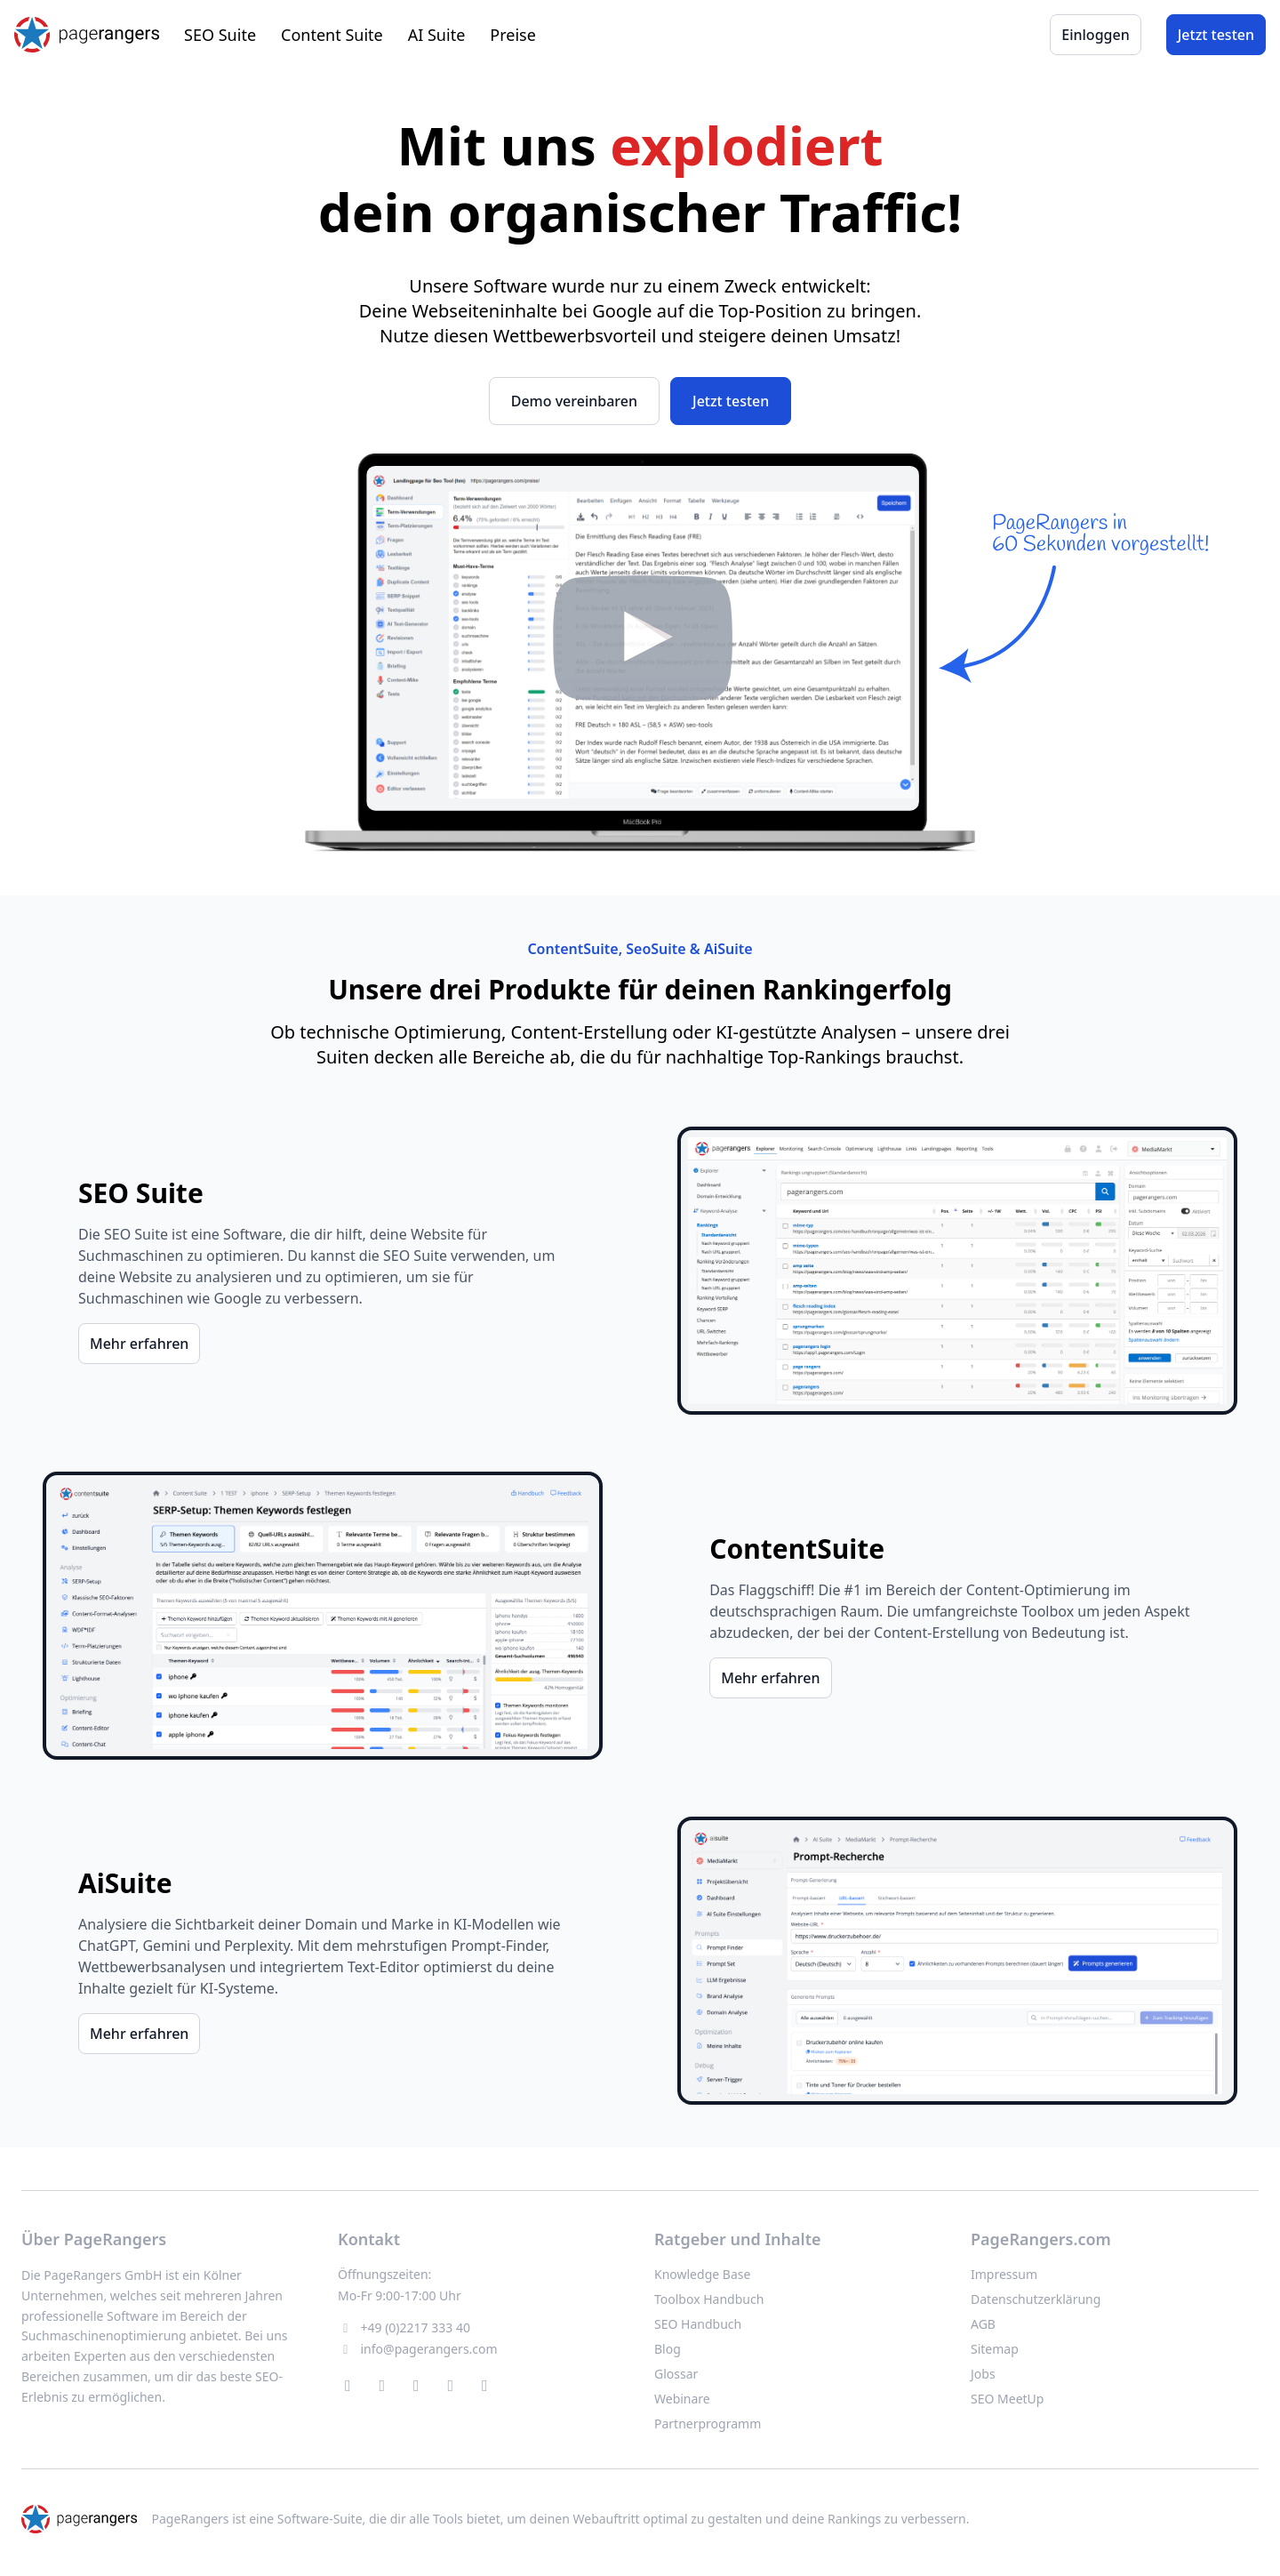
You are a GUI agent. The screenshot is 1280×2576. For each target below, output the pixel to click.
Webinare (682, 2398)
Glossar (676, 2373)
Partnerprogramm (707, 2423)
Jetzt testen (1216, 34)
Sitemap (995, 2348)
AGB (983, 2323)
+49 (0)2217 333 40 (415, 2327)
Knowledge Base (702, 2274)
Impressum (1004, 2274)
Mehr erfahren (139, 1343)
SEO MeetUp (1007, 2398)
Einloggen (1095, 34)
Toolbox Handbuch (709, 2299)
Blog (667, 2348)
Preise (513, 34)
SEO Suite (220, 34)
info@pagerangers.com (429, 2348)
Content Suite (332, 34)
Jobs (983, 2373)
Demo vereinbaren (574, 401)
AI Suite (437, 34)
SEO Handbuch (697, 2323)
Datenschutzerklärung (1035, 2299)
